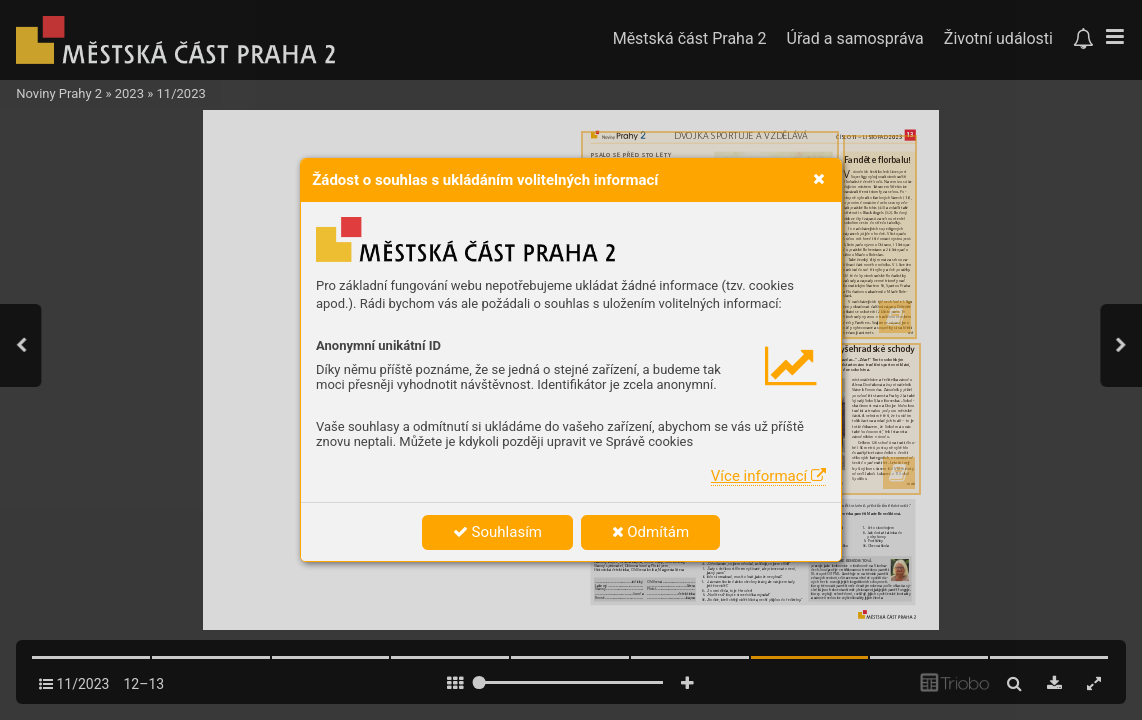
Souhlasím (497, 532)
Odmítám (651, 532)
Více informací (768, 476)
